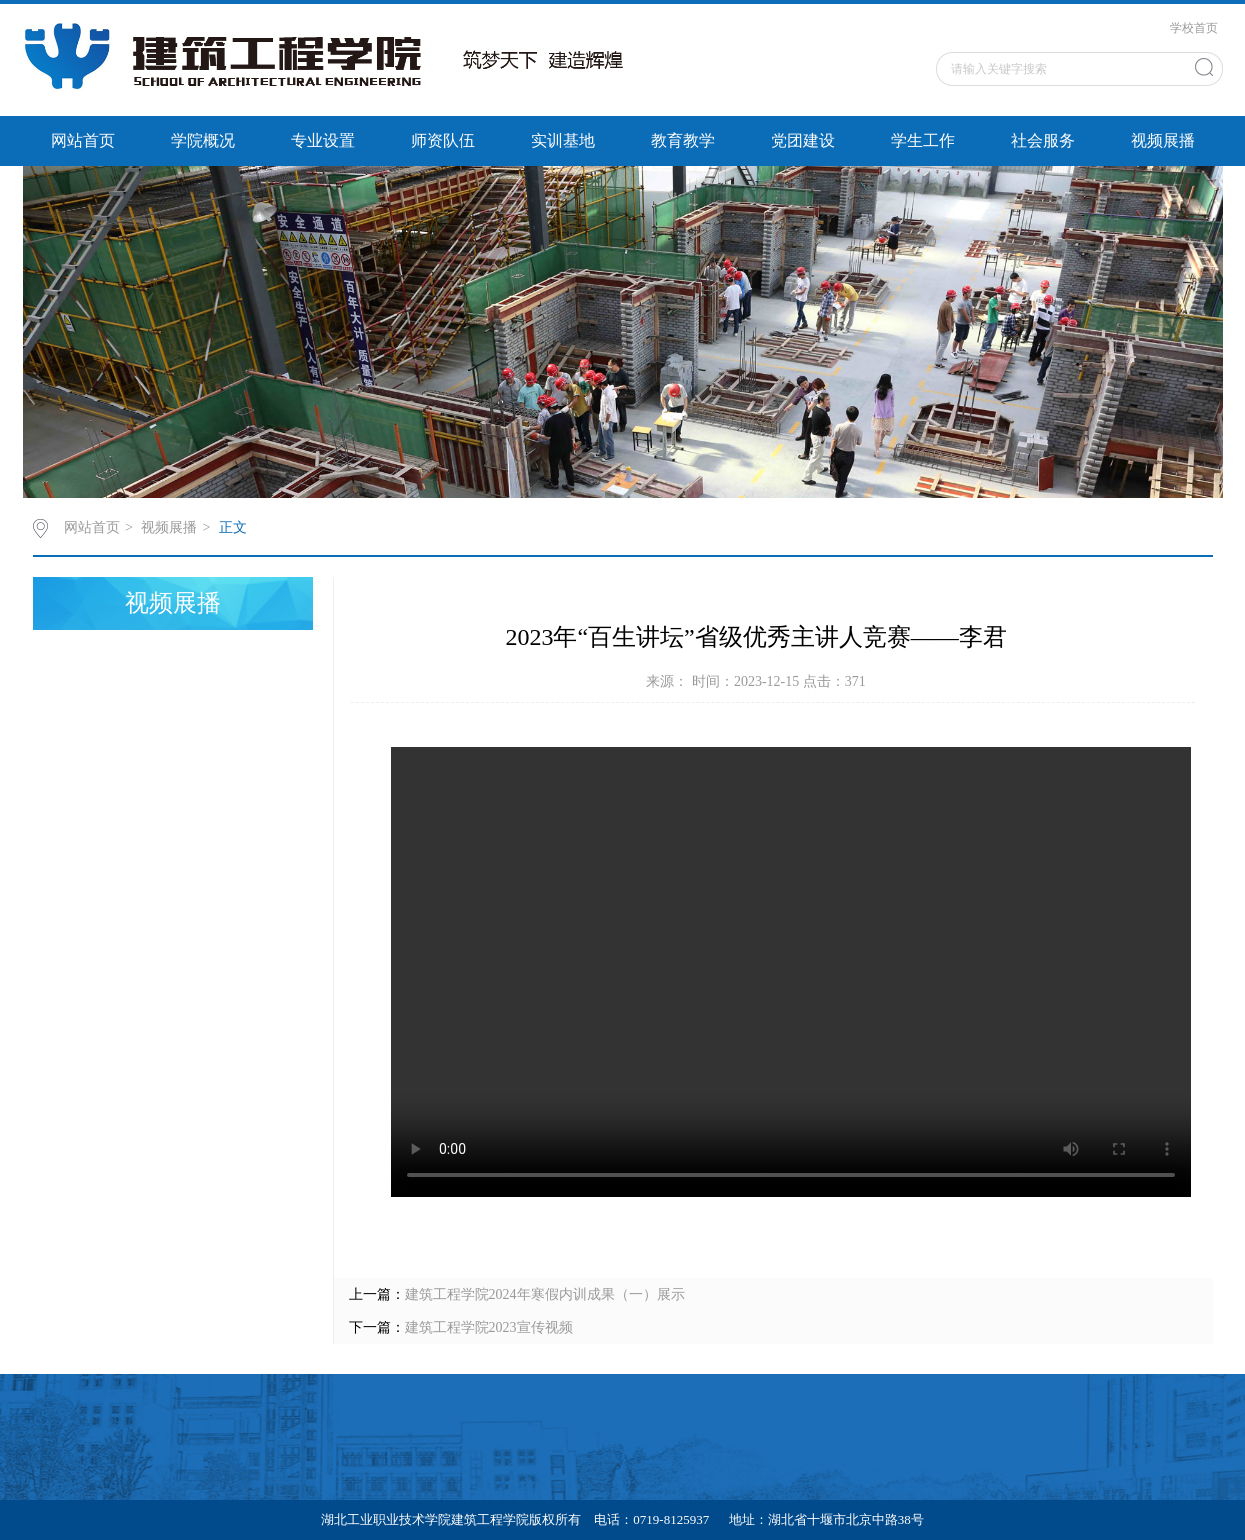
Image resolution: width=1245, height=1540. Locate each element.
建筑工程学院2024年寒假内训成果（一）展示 (545, 1294)
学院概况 (203, 140)
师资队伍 (443, 140)
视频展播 (1163, 140)
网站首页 (83, 140)
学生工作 (923, 140)
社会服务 (1043, 140)
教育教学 (683, 140)
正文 (233, 527)
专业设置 (323, 140)
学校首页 (1194, 28)
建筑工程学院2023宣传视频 (489, 1327)
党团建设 (803, 140)
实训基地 (563, 140)
